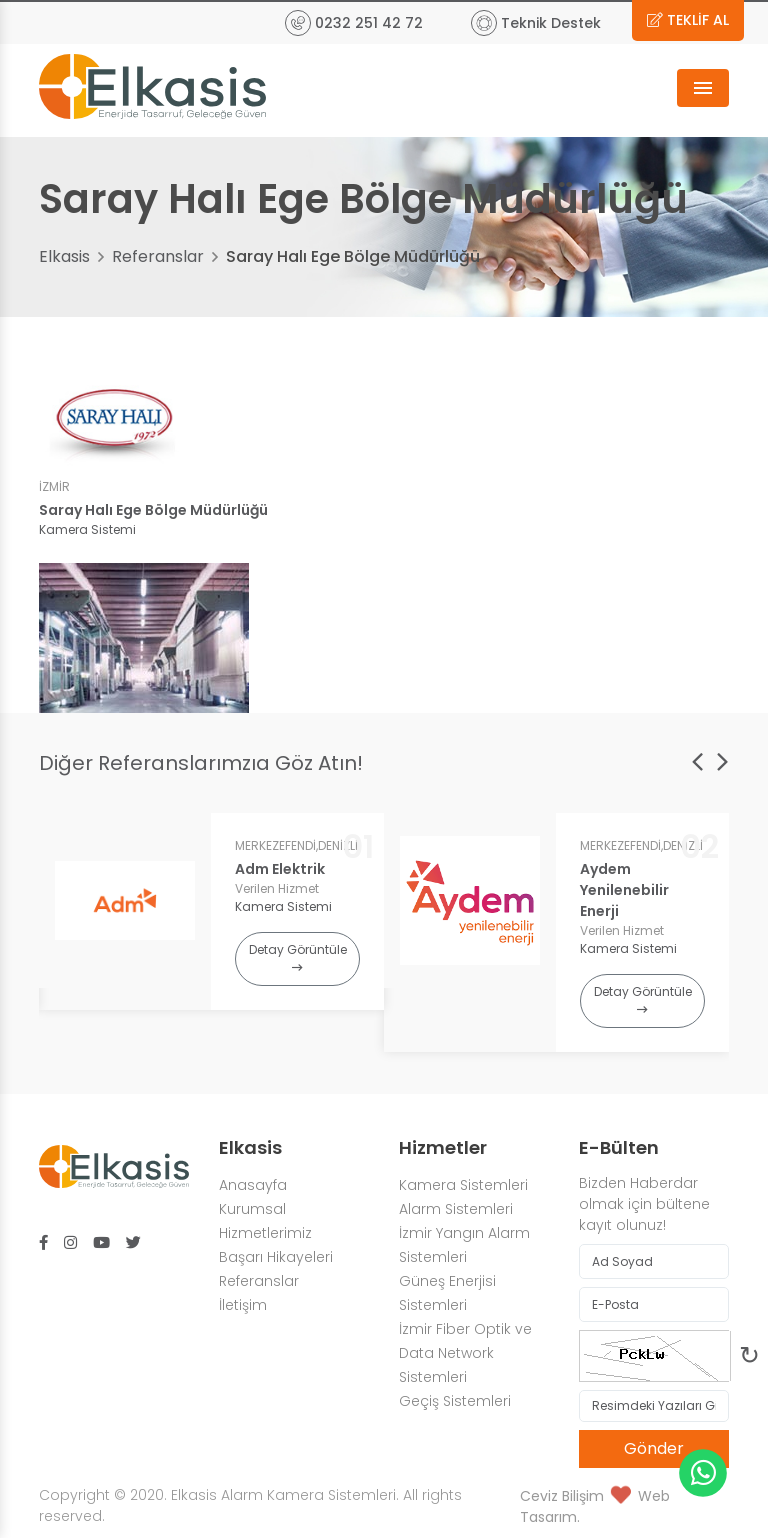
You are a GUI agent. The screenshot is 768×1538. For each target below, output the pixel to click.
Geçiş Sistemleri (455, 1401)
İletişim (243, 1305)
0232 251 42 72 (354, 23)
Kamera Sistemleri (463, 1185)
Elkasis (64, 256)
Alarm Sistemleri (458, 1209)
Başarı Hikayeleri (276, 1257)
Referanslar (158, 256)
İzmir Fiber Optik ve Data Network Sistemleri (465, 1353)
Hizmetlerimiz (265, 1233)
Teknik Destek (536, 23)
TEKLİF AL (688, 20)
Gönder (654, 1448)
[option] (211, 911)
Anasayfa (253, 1185)
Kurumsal (252, 1209)
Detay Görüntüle (298, 957)
